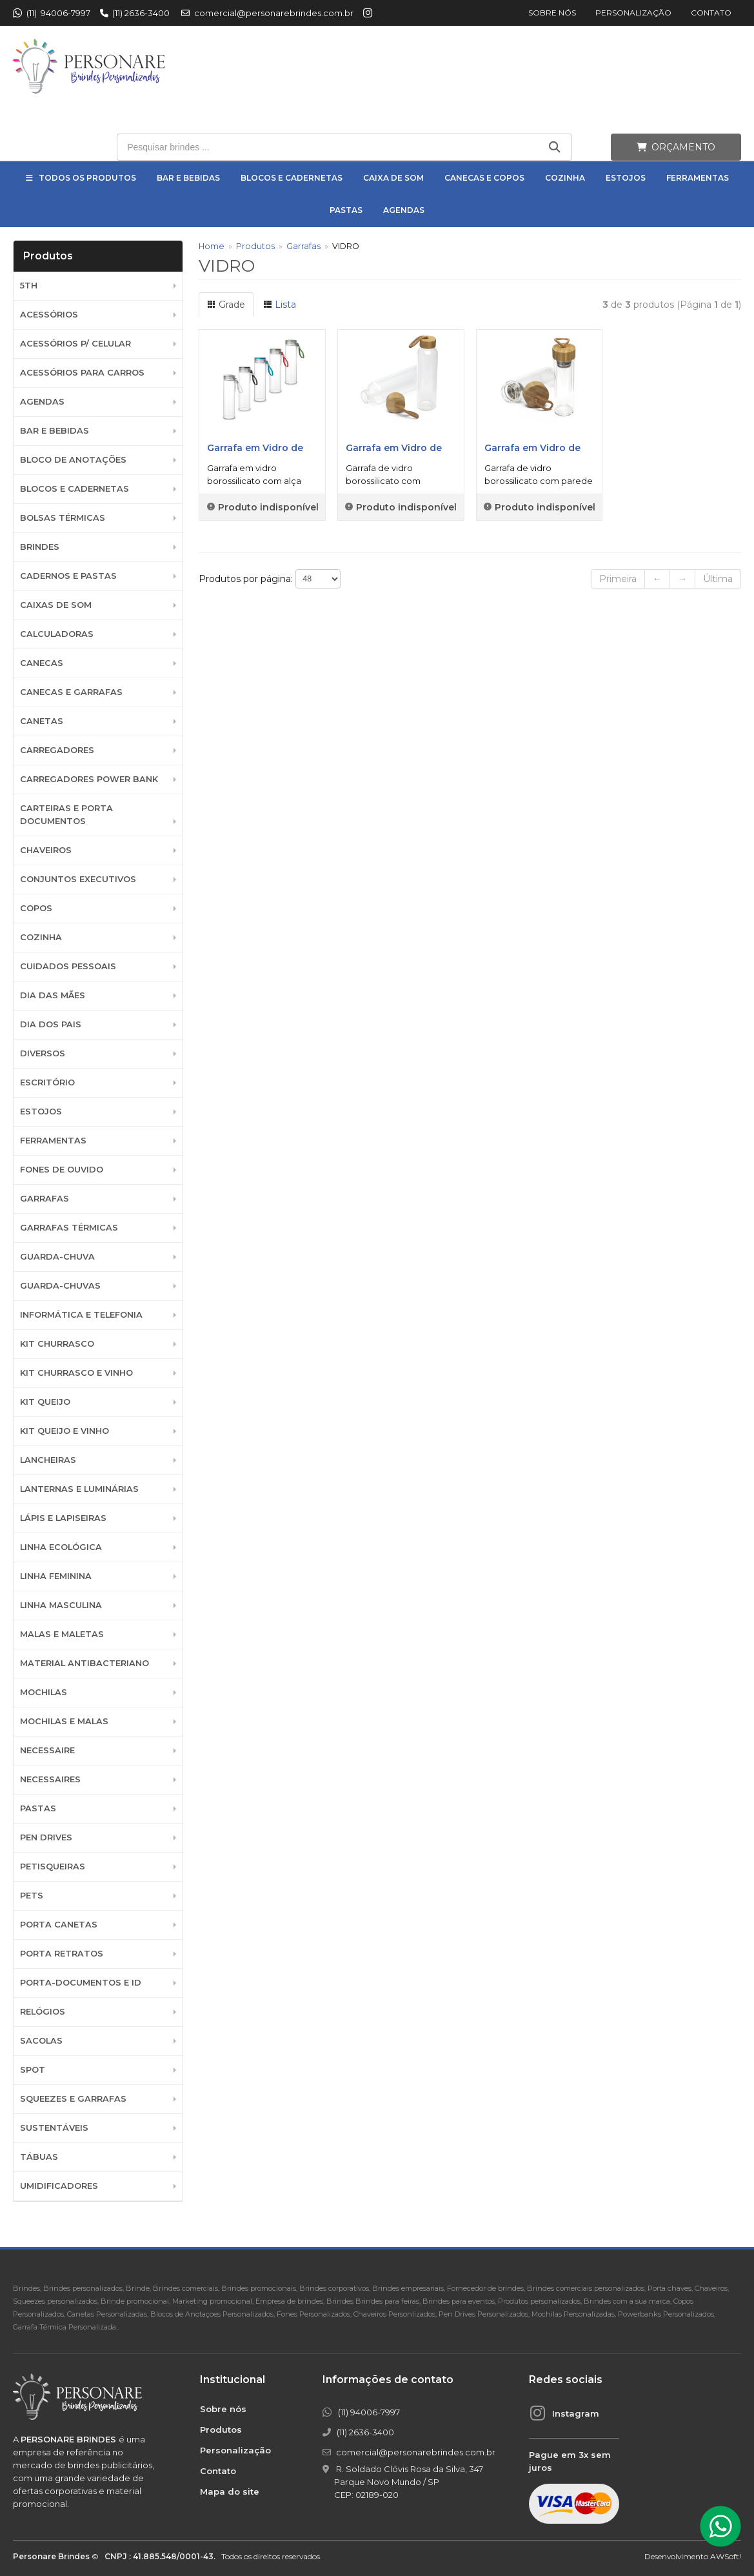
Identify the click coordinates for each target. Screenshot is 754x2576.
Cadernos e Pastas (68, 576)
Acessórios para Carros (82, 372)
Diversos (42, 1053)
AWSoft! (725, 2556)
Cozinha (565, 178)
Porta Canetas (58, 1924)
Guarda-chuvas (60, 1286)
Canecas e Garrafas (71, 692)
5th (28, 285)
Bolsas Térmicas (62, 518)
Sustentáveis (54, 2128)
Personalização (633, 12)
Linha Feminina (56, 1576)
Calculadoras (57, 634)
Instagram (575, 2413)
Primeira (618, 579)
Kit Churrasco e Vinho (76, 1373)
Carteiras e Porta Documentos (66, 814)
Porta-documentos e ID (80, 1982)
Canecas (41, 663)
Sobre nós (552, 12)
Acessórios (49, 314)
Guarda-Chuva (57, 1257)
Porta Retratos (61, 1953)
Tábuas (39, 2157)
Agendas (403, 210)
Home (211, 246)
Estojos (626, 178)
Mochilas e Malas (64, 1721)
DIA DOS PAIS (50, 1024)
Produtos (255, 246)
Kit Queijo (45, 1402)
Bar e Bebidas (188, 178)
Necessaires (50, 1779)
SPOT (32, 2070)
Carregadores (57, 750)
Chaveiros (46, 850)
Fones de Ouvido (61, 1169)
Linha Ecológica (61, 1547)
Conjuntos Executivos (78, 879)
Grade (226, 304)
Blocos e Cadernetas (291, 178)
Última (718, 579)
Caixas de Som (56, 605)
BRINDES (39, 547)
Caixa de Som (393, 178)
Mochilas (43, 1692)
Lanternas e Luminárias (79, 1489)
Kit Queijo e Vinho (64, 1431)
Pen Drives (46, 1837)
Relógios (42, 2012)
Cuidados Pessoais (68, 966)
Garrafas (44, 1198)
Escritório (47, 1082)
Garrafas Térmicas (69, 1228)
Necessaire (47, 1750)
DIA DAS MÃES (52, 995)
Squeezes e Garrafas (73, 2099)
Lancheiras (48, 1460)
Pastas (346, 210)
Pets (31, 1895)
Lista (279, 304)
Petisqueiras (52, 1866)
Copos (36, 908)
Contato (711, 12)
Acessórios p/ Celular (75, 343)
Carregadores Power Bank (89, 779)
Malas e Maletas (62, 1634)
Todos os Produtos (87, 178)
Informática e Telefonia (81, 1315)
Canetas (41, 721)
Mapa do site (229, 2491)
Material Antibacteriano (84, 1663)
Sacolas (41, 2041)
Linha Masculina (61, 1605)
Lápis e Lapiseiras (63, 1518)
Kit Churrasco (57, 1344)
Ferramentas (697, 178)
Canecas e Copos (484, 178)
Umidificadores (59, 2186)
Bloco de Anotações (73, 460)
